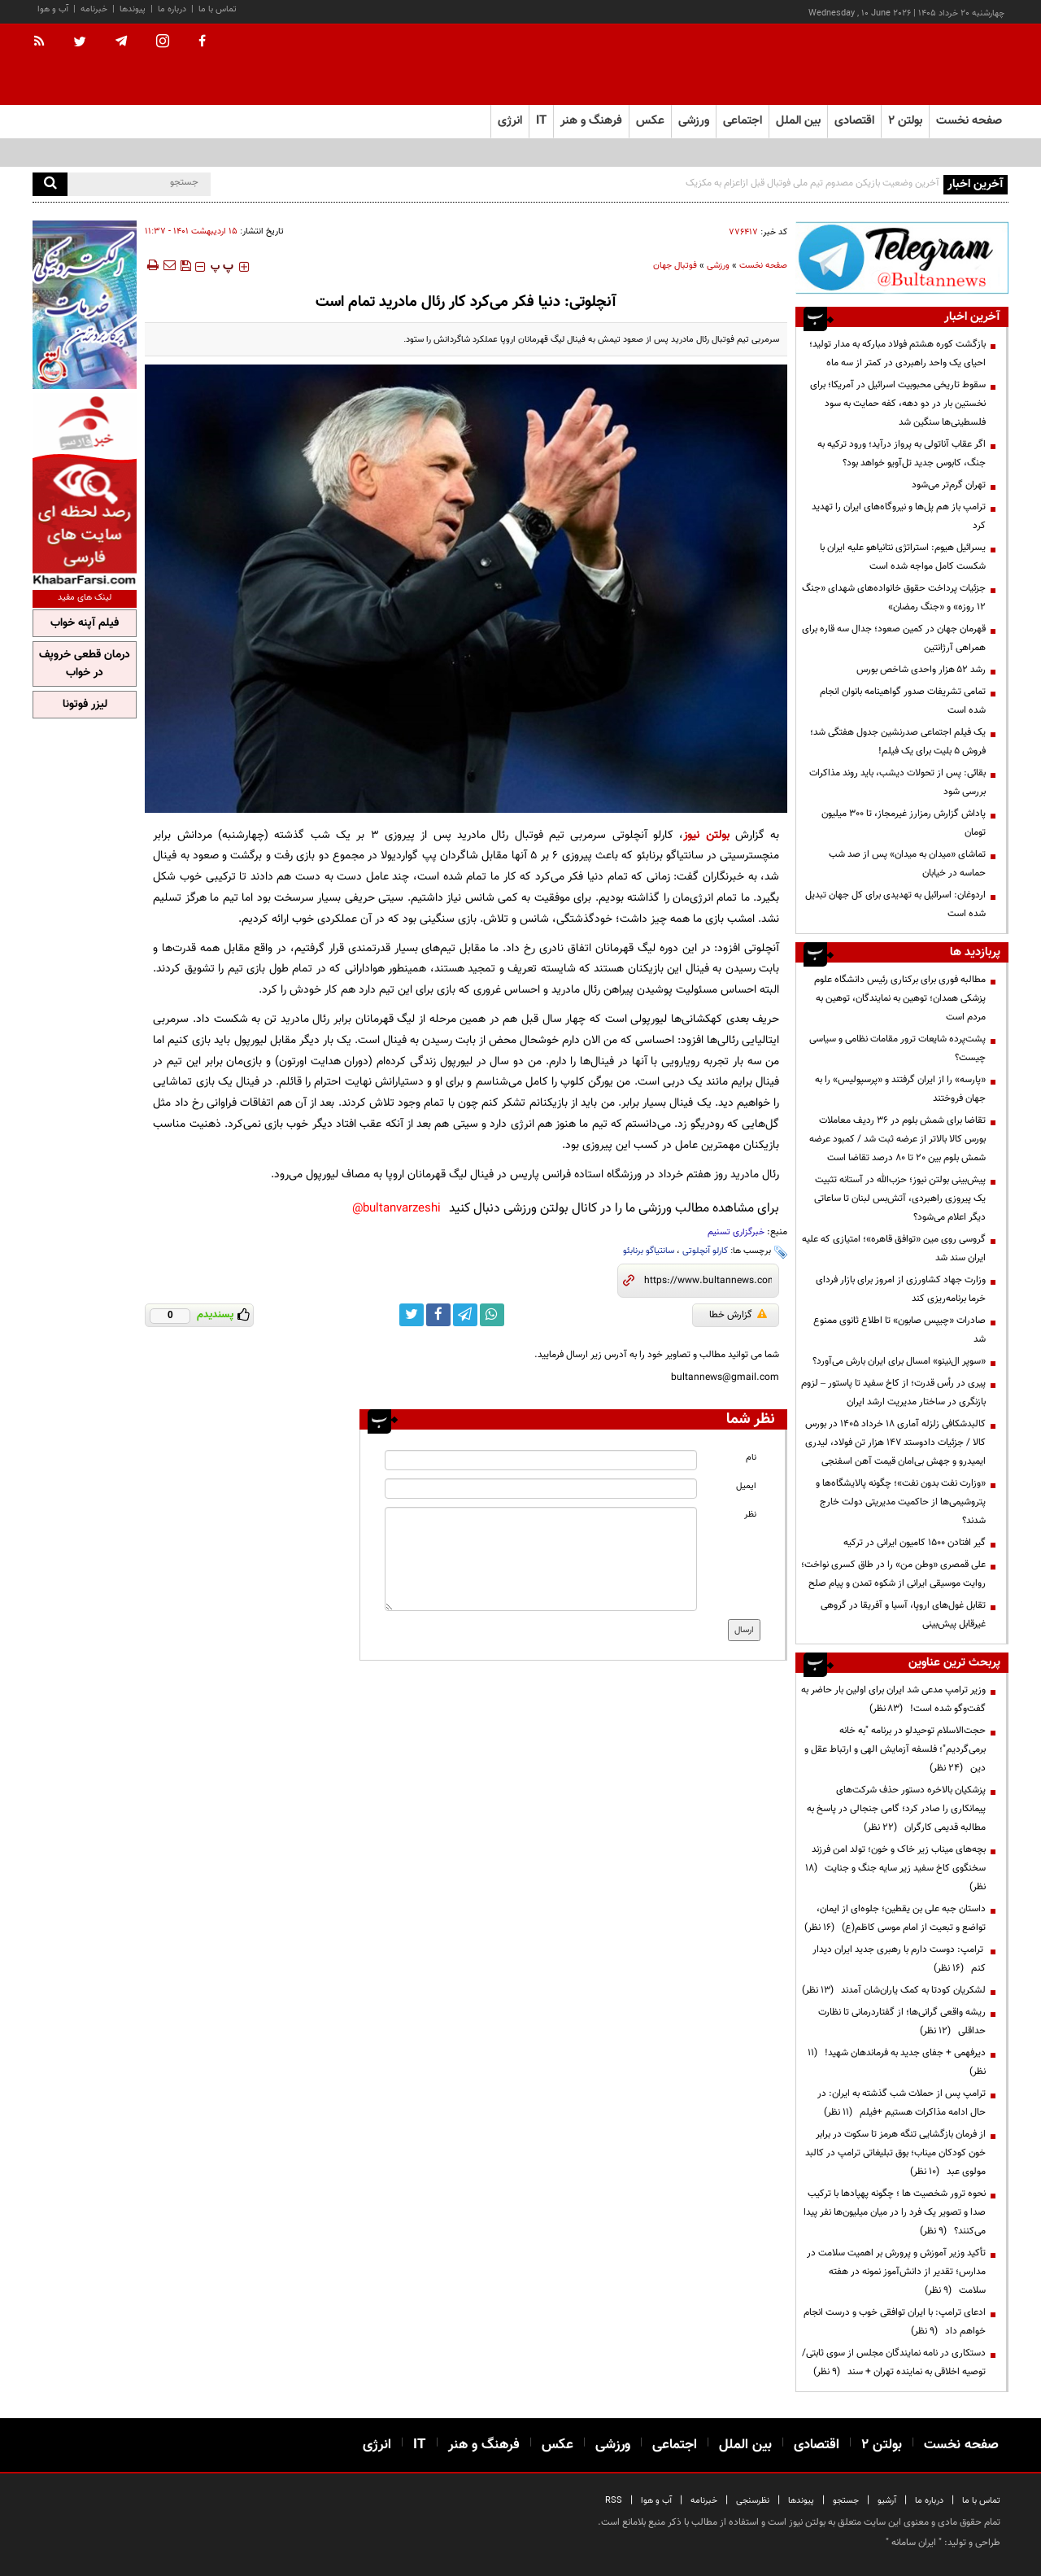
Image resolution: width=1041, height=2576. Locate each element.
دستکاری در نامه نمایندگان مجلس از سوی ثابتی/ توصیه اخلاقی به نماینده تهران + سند (894, 2362)
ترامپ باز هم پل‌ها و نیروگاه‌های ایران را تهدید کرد (899, 516)
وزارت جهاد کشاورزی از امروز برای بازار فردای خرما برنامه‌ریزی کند (901, 1289)
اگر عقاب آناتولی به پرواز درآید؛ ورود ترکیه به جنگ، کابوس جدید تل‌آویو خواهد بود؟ (901, 453)
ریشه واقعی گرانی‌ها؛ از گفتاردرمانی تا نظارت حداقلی (902, 2021)
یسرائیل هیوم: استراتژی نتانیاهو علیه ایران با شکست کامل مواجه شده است (903, 557)
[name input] (541, 1460)
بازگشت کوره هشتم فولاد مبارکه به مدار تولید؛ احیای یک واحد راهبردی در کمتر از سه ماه (897, 353)
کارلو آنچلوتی (705, 1251)
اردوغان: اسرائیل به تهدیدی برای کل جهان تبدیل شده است (895, 904)
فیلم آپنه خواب (84, 623)
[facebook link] (438, 1314)
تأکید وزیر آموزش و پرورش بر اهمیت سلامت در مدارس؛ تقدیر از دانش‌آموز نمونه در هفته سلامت (896, 2272)
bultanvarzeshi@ (396, 1208)
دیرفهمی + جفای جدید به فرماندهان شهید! (897, 2062)
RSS (613, 2501)
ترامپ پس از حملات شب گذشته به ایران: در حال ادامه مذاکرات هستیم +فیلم (901, 2103)
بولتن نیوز (706, 835)
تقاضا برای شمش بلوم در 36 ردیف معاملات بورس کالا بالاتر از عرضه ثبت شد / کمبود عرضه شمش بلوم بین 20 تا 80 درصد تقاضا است (897, 1139)
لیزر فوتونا (85, 705)
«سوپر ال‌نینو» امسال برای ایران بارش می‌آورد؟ (899, 1361)
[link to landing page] (927, 64)
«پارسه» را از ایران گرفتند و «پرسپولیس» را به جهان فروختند (900, 1089)
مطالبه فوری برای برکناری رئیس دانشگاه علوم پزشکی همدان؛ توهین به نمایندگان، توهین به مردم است (900, 998)
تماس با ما (217, 9)
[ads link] (901, 257)
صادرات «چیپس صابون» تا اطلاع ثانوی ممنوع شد (899, 1330)
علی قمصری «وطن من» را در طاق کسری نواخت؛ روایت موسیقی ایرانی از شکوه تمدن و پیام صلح (893, 1574)
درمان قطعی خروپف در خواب (84, 664)
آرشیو (887, 2501)
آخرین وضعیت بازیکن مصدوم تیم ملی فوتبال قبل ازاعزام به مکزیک (812, 183)
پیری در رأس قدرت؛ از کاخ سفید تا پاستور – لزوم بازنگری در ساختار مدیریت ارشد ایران (893, 1392)
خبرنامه (94, 9)
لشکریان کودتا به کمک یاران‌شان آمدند (894, 1990)
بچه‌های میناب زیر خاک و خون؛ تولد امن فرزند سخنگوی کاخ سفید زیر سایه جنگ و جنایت (895, 1868)
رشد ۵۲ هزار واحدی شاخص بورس (921, 669)
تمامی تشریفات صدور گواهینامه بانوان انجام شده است (903, 701)
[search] (50, 184)
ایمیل (746, 1486)
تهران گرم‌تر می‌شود (949, 485)
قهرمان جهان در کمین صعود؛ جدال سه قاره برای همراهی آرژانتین (894, 638)
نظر (750, 1515)
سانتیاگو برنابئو (648, 1251)
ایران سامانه (913, 2542)
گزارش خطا (738, 1315)
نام (751, 1458)
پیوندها (133, 9)
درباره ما (172, 9)
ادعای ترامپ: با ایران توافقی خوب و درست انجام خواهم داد (895, 2321)
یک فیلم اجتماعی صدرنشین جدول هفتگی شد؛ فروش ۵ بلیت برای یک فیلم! (898, 741)
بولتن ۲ (905, 120)
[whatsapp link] (492, 1314)
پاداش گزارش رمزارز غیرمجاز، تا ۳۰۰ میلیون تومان (903, 823)
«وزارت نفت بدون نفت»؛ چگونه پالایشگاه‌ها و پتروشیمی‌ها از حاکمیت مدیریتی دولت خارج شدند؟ (901, 1502)
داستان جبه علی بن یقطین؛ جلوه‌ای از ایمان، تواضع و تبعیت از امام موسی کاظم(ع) (895, 1918)
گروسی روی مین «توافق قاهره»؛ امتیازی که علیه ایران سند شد (894, 1248)
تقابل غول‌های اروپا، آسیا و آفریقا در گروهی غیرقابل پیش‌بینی (903, 1614)
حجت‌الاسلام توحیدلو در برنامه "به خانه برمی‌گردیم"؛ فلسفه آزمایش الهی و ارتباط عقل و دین (895, 1749)
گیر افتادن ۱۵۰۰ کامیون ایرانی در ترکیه (914, 1542)
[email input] (541, 1488)
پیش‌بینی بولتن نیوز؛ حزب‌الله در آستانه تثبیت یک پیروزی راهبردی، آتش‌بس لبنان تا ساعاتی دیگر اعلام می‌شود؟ (900, 1198)
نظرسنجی (752, 2501)
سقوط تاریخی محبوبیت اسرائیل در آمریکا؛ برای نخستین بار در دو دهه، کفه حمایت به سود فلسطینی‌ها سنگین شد (898, 404)
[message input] (541, 1559)
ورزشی (718, 266)
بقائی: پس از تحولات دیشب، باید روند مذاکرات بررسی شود (897, 782)
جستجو (846, 2501)
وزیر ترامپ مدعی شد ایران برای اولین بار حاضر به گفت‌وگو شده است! (893, 1699)
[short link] (707, 1280)
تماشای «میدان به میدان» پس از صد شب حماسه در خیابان (907, 863)
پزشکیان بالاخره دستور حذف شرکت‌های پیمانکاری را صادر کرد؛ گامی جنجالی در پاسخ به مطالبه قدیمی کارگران (896, 1809)
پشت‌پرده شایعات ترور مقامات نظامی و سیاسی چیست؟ (897, 1048)
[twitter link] (411, 1314)
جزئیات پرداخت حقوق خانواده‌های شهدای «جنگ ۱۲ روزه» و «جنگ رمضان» (894, 597)
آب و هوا (52, 9)
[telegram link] (465, 1314)
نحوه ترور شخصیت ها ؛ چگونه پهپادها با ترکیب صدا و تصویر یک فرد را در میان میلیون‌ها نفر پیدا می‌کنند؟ (895, 2212)
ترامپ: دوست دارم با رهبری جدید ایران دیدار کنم (899, 1959)
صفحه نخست (969, 120)
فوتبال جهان (675, 266)
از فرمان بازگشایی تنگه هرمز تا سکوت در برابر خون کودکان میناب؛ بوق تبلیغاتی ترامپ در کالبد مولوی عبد (895, 2153)
